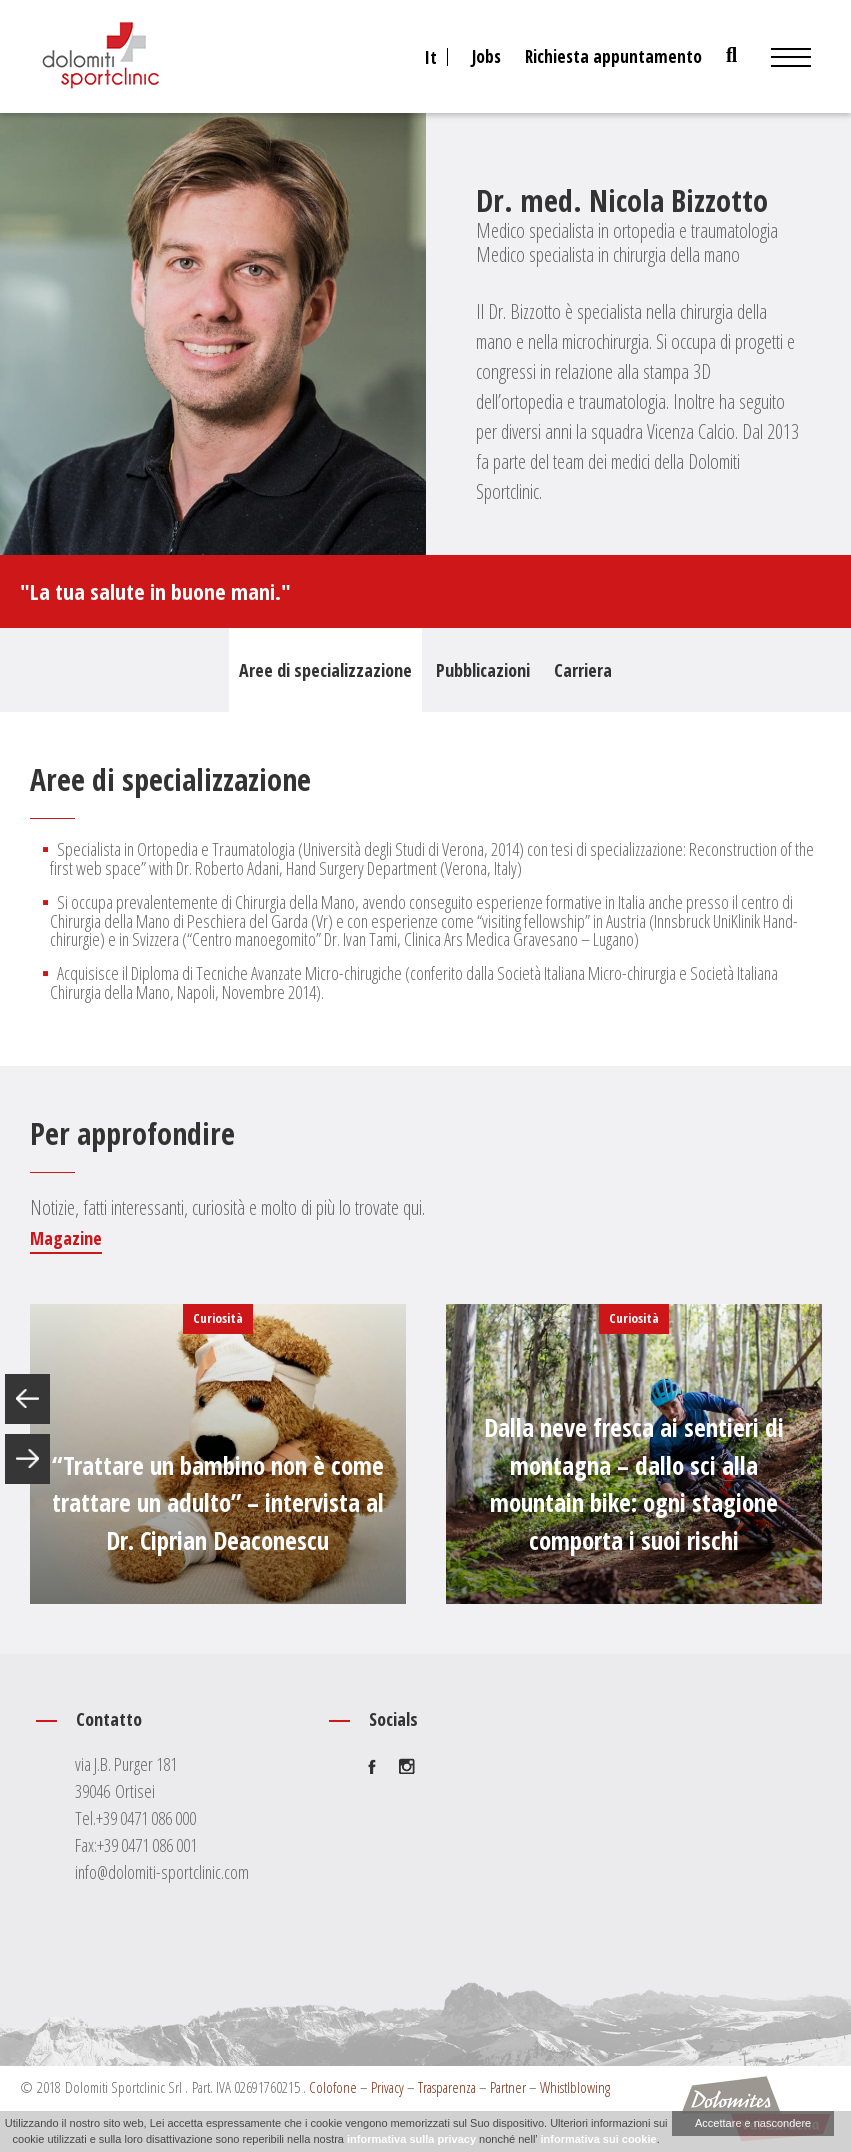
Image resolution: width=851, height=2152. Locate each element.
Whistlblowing (575, 2087)
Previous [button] (27, 1399)
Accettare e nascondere (753, 2123)
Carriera (583, 670)
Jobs (486, 56)
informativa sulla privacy (411, 2139)
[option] (218, 1454)
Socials (393, 1719)
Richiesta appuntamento (613, 56)
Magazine (66, 1238)
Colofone (333, 2087)
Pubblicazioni (483, 670)
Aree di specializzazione (325, 670)
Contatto (109, 1719)
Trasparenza (447, 2087)
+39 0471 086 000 (146, 1818)
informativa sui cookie (598, 2139)
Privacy (387, 2087)
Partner (508, 2087)
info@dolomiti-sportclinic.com (162, 1872)
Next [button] (27, 1459)
